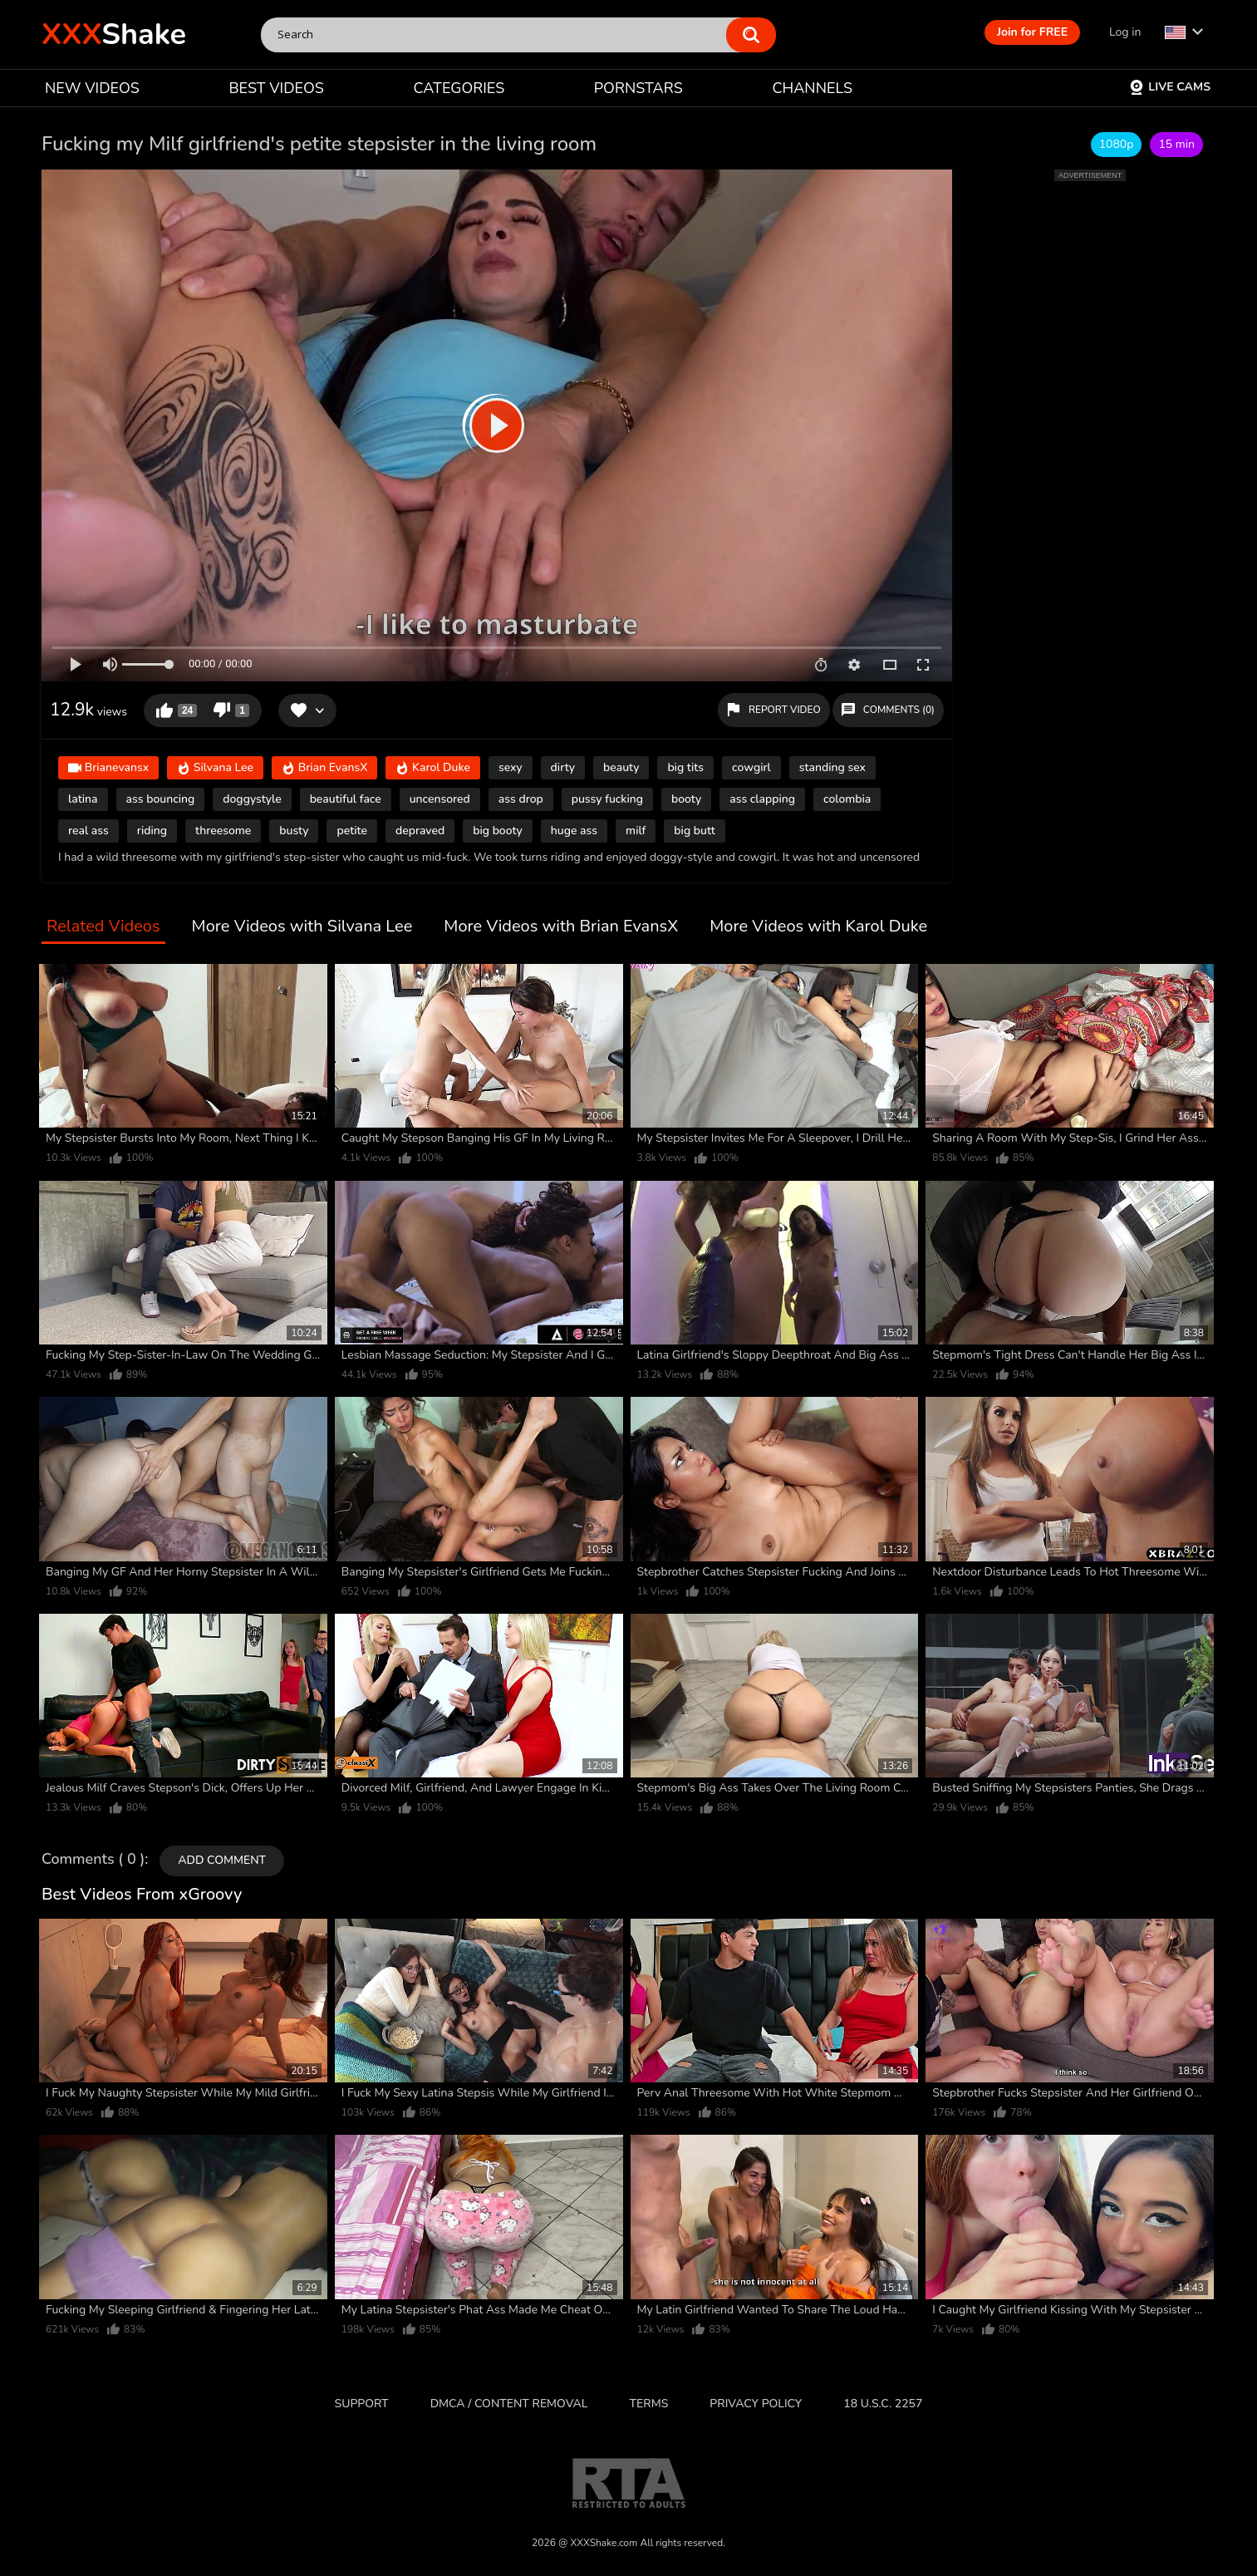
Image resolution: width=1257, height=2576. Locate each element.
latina (83, 799)
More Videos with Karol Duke (818, 927)
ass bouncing (160, 799)
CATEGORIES (459, 88)
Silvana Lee (215, 769)
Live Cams (1169, 87)
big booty (498, 830)
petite (351, 830)
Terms (649, 2403)
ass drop (520, 799)
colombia (847, 799)
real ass (88, 830)
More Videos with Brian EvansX (561, 927)
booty (686, 799)
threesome (223, 830)
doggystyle (252, 799)
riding (152, 830)
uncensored (440, 799)
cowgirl (751, 767)
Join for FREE (1032, 32)
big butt (694, 830)
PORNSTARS (638, 88)
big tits (685, 767)
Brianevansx (108, 769)
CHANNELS (812, 88)
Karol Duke (432, 769)
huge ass (574, 830)
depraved (419, 830)
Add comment (222, 1860)
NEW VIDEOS (92, 88)
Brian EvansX (324, 769)
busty (293, 830)
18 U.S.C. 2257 (882, 2403)
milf (636, 830)
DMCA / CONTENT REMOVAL (509, 2403)
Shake (114, 34)
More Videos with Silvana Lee (302, 927)
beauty (621, 767)
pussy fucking (607, 799)
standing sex (832, 767)
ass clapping (762, 799)
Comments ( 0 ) (93, 1860)
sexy (510, 767)
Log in (1125, 32)
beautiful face (345, 799)
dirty (563, 767)
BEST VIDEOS (275, 88)
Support (362, 2403)
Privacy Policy (756, 2403)
